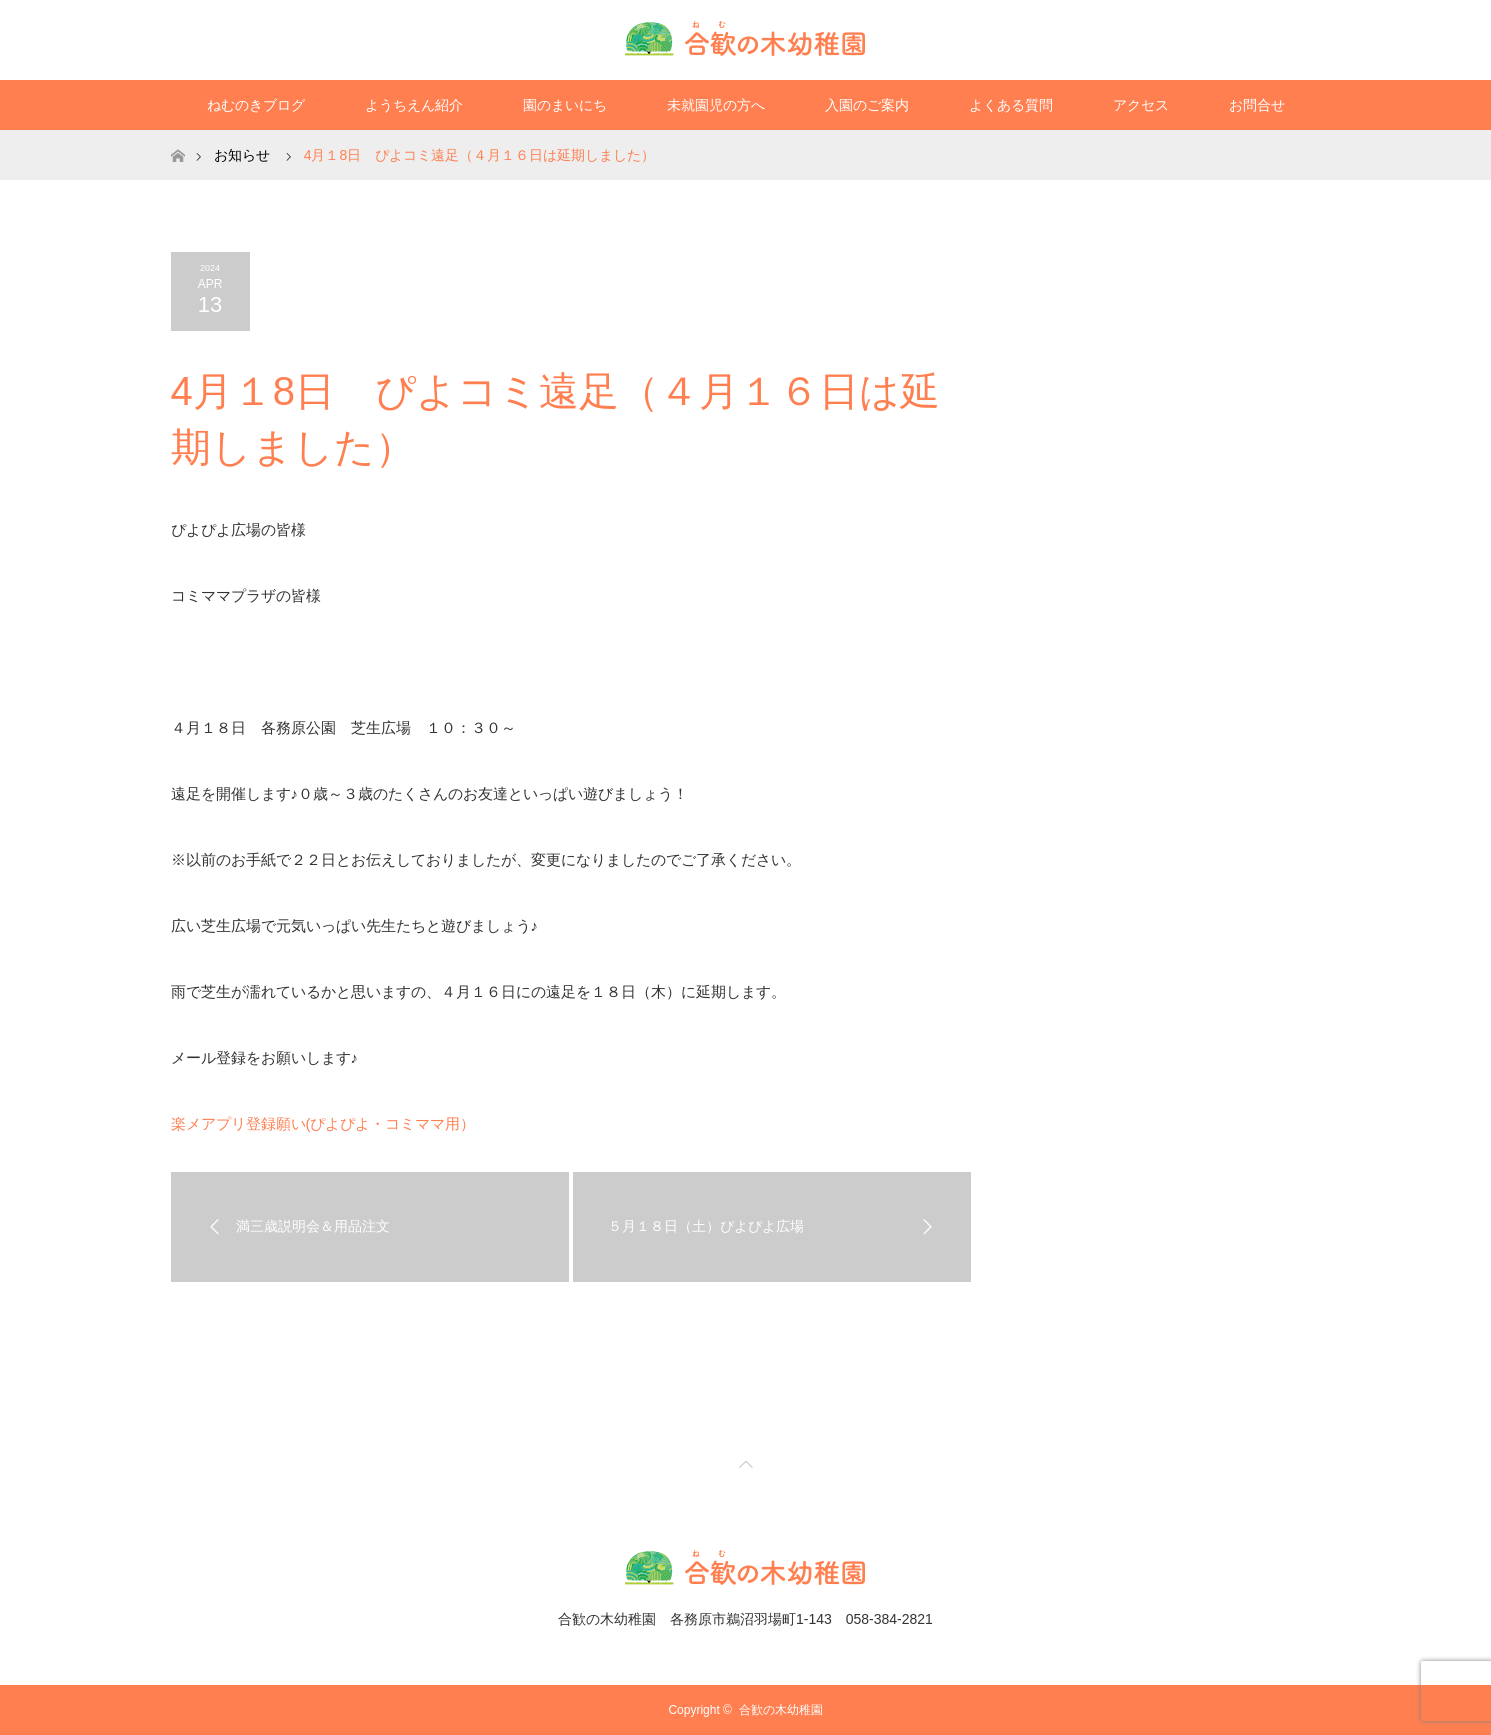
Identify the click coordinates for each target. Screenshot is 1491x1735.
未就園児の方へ (716, 105)
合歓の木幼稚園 (781, 1710)
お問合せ (1257, 105)
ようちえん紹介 (414, 105)
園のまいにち (565, 105)
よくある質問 (1011, 105)
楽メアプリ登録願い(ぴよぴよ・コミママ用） (323, 1123)
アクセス (1141, 105)
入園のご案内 (867, 105)
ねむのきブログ (256, 105)
